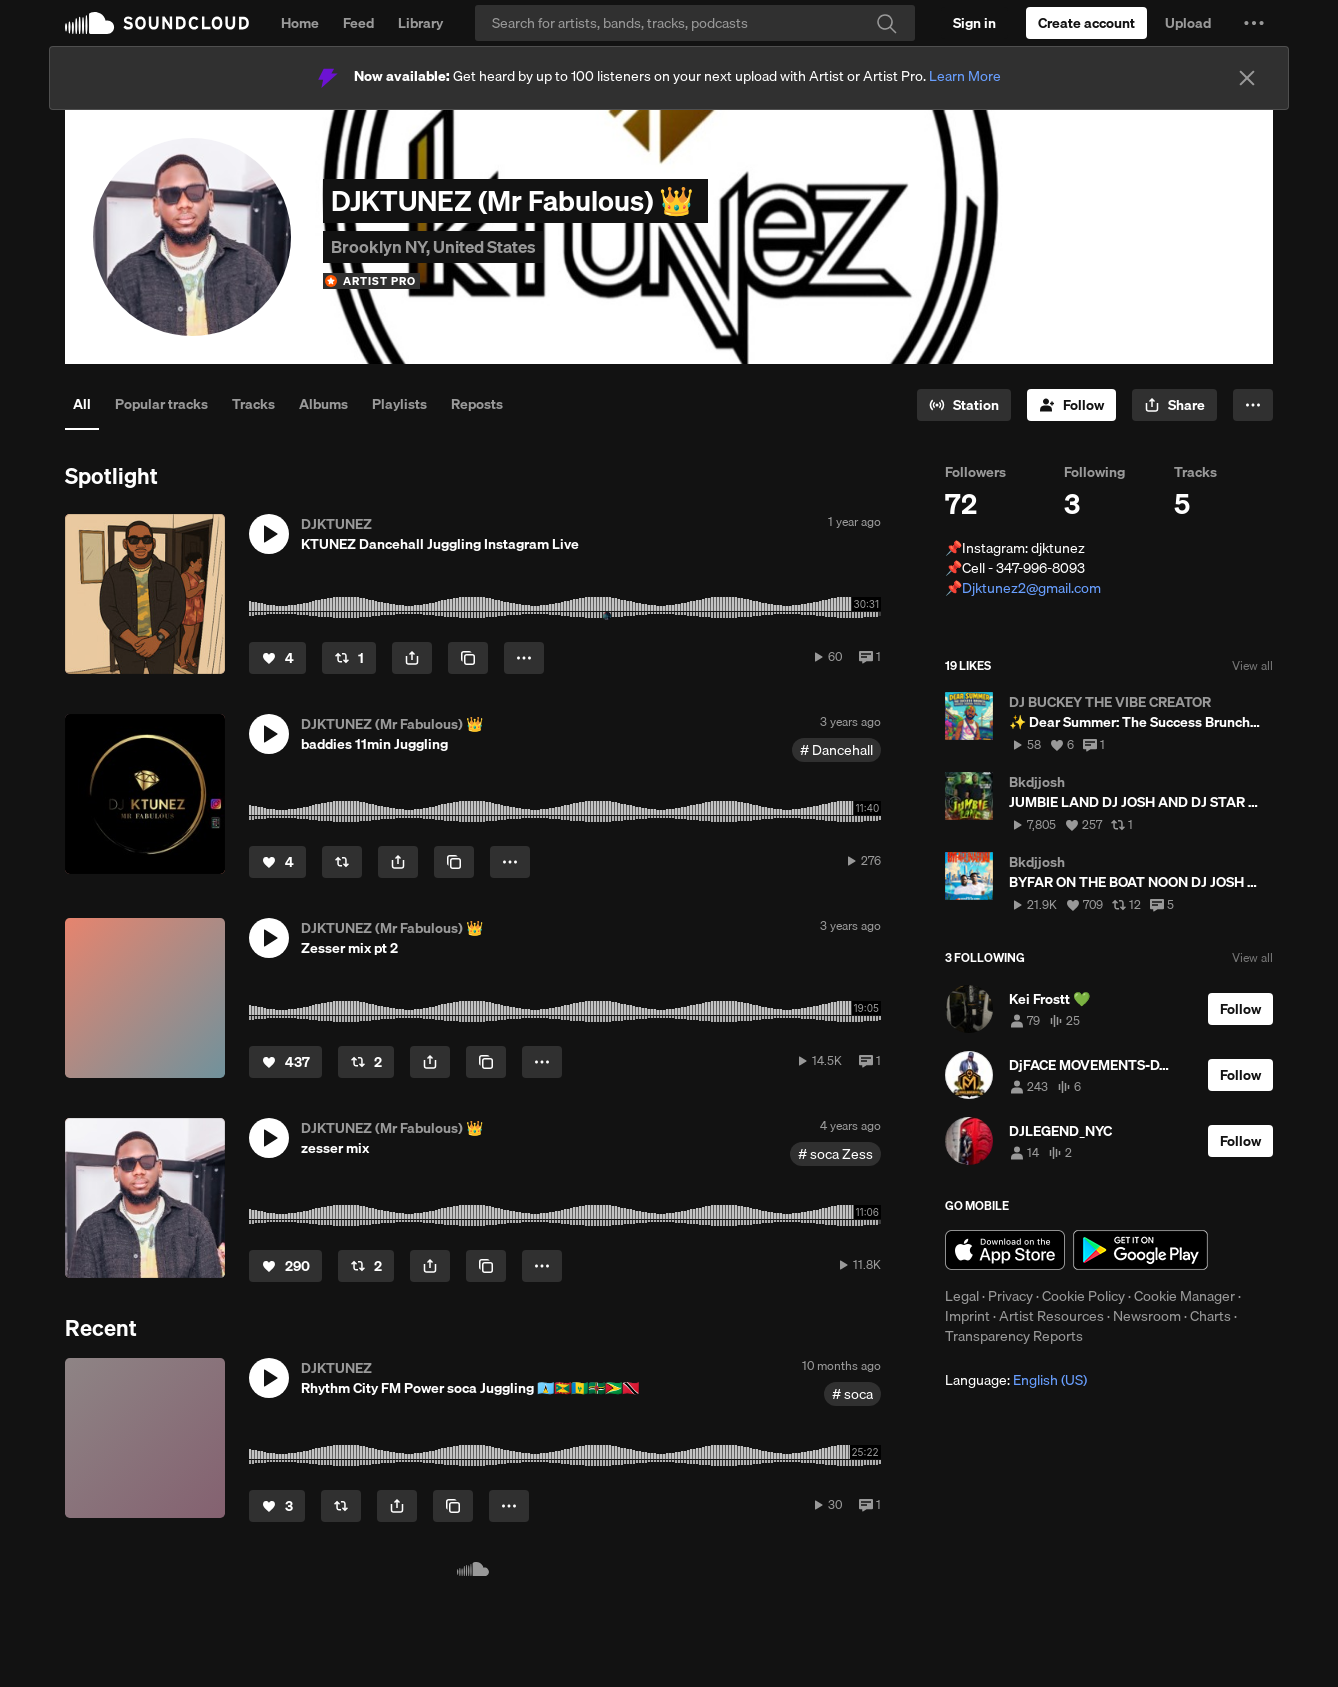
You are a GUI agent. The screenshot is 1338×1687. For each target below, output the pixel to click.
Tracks (253, 404)
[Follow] (1071, 405)
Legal (962, 1296)
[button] (1254, 23)
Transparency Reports (1014, 1336)
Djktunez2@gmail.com (1031, 588)
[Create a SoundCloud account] (1086, 23)
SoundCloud (157, 23)
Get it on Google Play (1140, 1250)
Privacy (1010, 1296)
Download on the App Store (1005, 1250)
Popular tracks (161, 404)
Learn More (965, 76)
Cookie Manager (1184, 1296)
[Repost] (349, 658)
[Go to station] (964, 405)
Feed (358, 23)
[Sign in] (974, 23)
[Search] (695, 23)
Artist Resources (1051, 1316)
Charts (1210, 1316)
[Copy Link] (468, 658)
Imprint (967, 1316)
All (82, 404)
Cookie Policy (1083, 1296)
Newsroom (1147, 1316)
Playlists (399, 404)
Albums (323, 404)
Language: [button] (1016, 1380)
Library (420, 23)
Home (300, 23)
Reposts (477, 404)
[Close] (1247, 78)
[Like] (277, 658)
